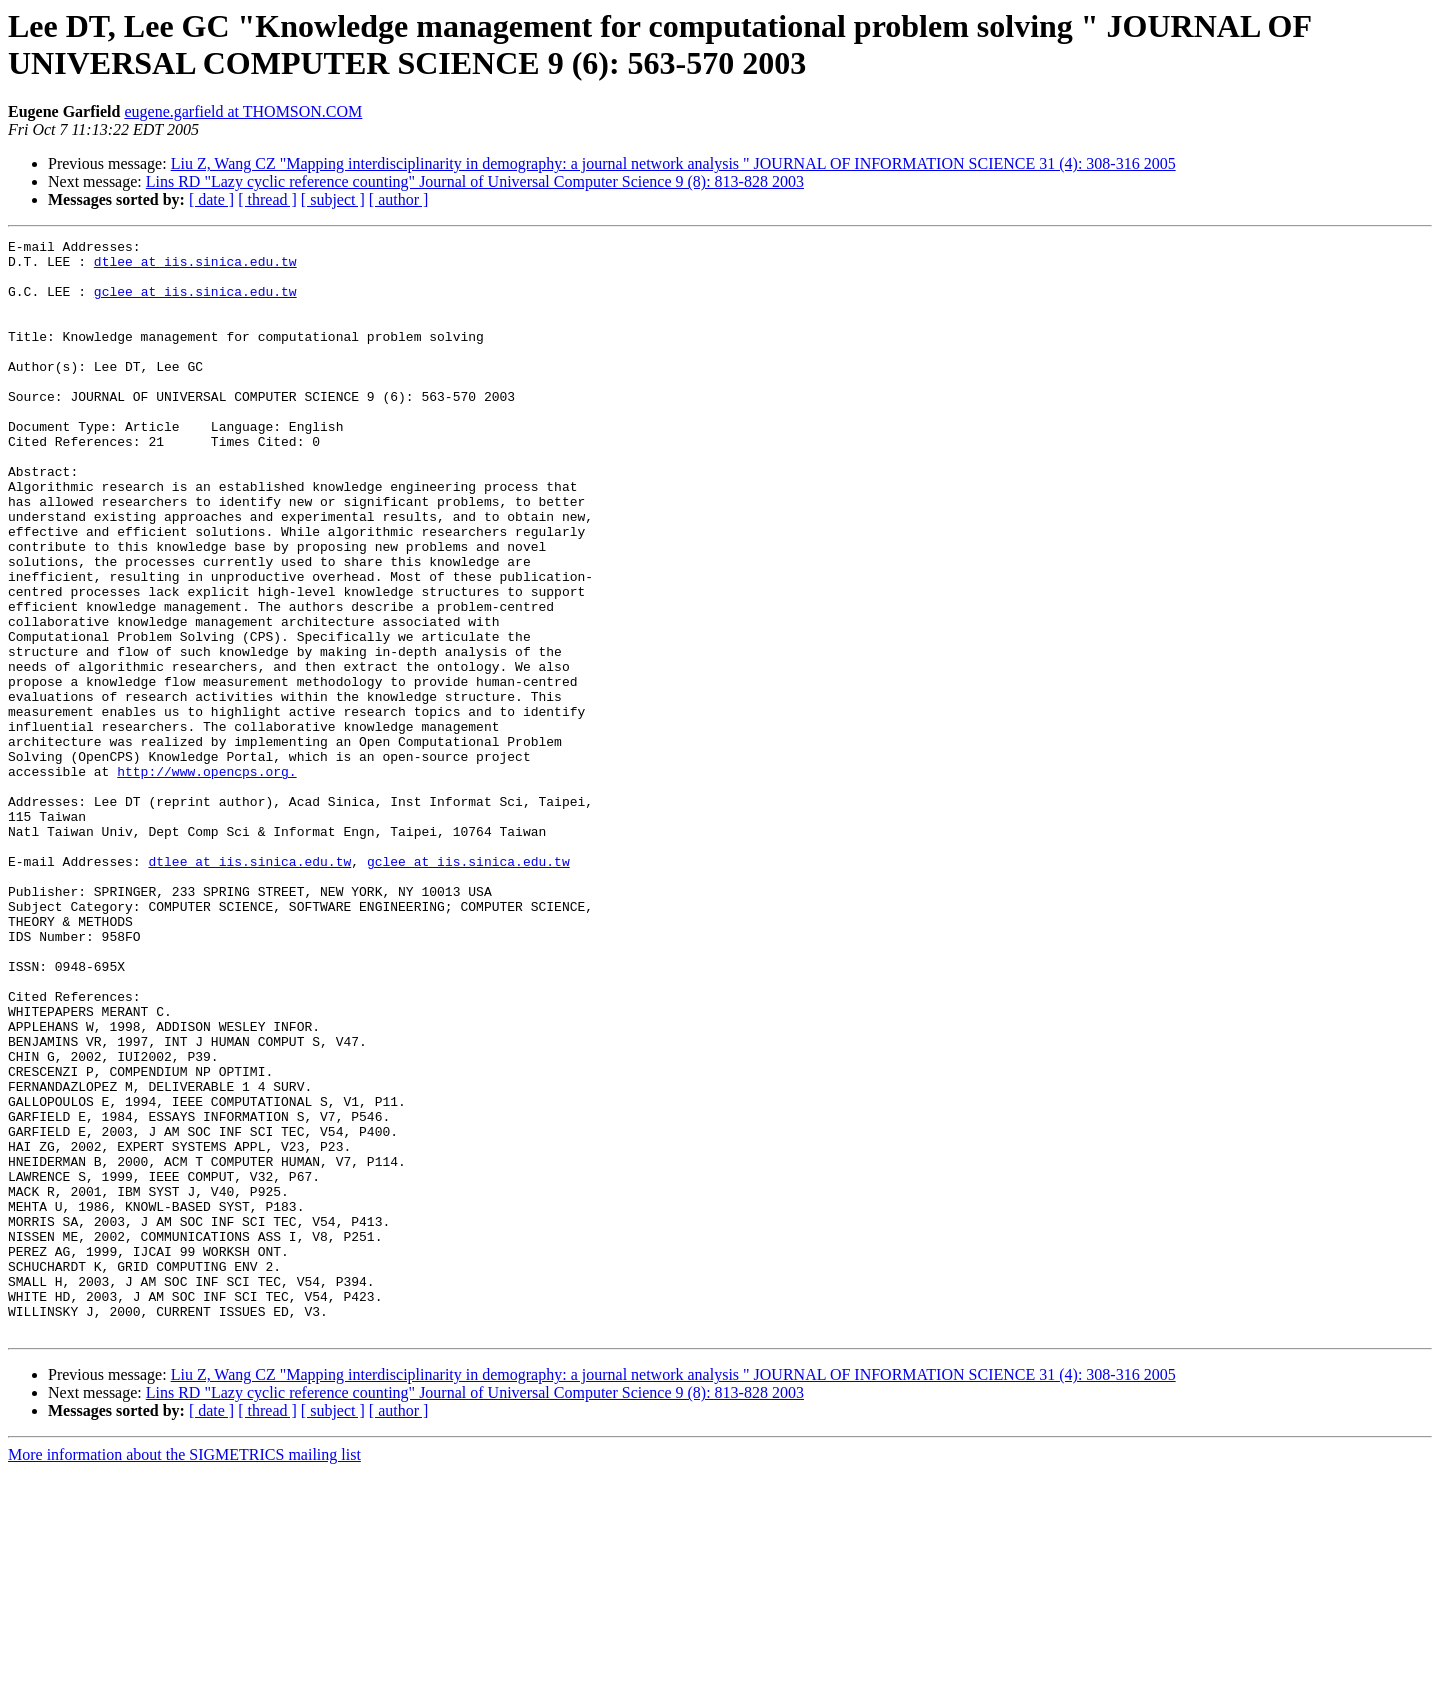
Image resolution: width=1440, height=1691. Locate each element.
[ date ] (211, 199)
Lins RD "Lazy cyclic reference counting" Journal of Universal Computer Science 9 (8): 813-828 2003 (475, 181)
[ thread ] (267, 199)
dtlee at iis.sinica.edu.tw (195, 267)
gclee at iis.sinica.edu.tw (195, 303)
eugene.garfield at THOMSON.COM (243, 111)
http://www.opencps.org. (206, 879)
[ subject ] (333, 199)
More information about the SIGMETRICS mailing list (184, 1673)
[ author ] (399, 199)
